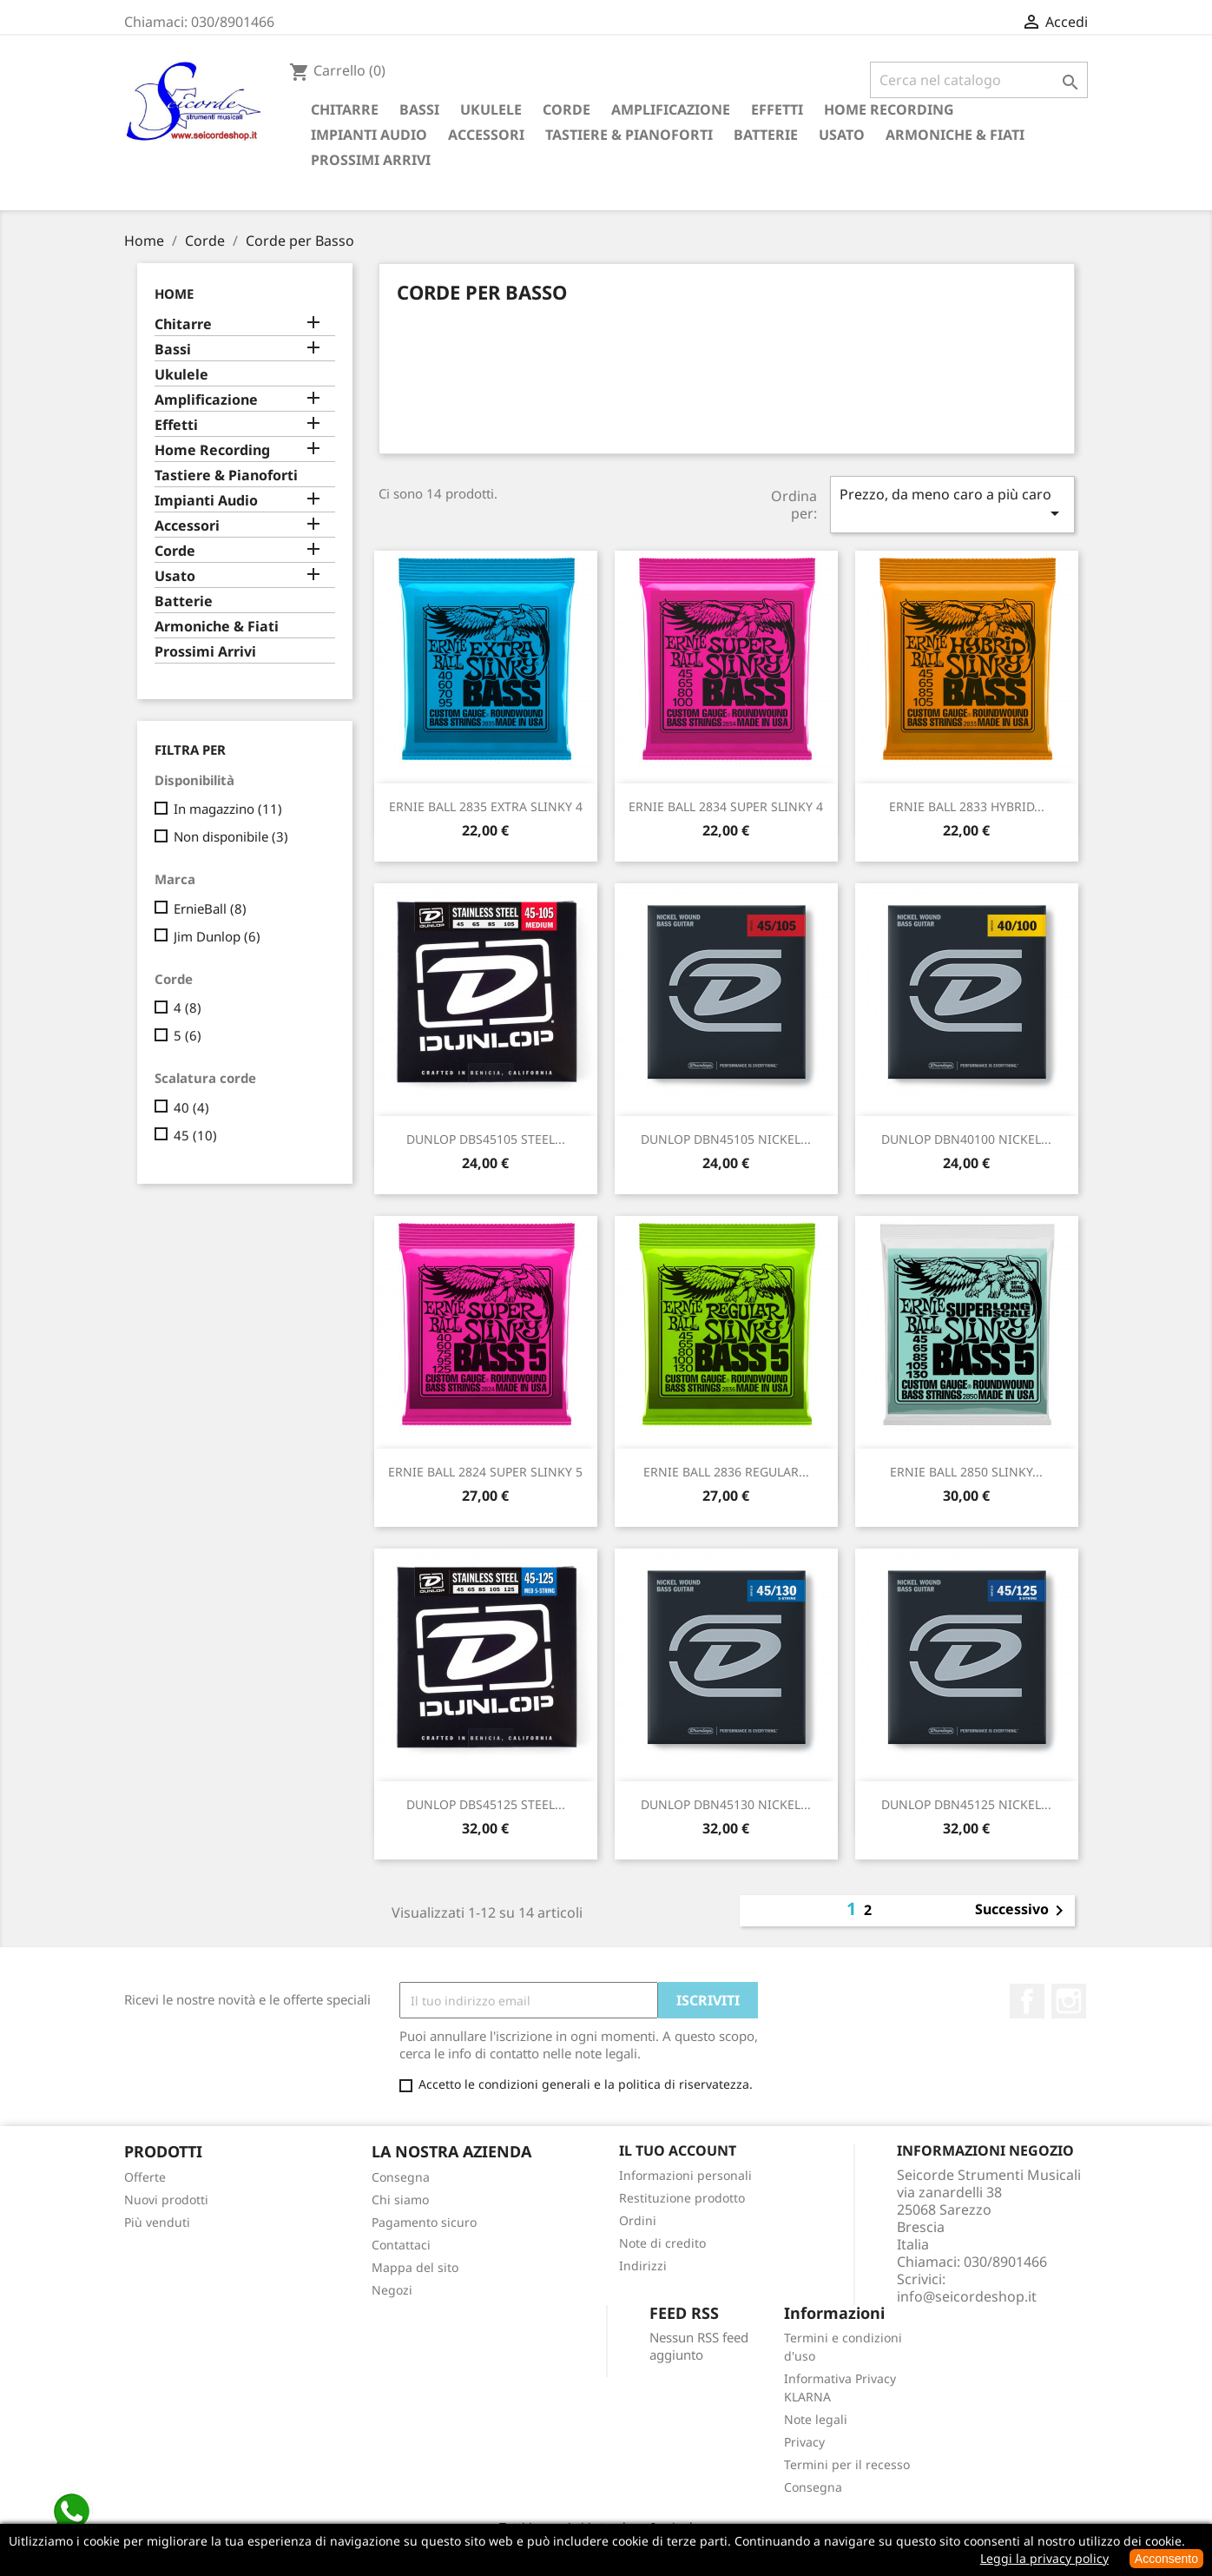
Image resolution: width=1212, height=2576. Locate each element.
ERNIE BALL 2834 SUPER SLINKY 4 (726, 806)
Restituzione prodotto (682, 2198)
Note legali (815, 2419)
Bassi (419, 109)
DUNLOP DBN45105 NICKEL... (726, 1139)
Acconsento (1166, 2559)
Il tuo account (677, 2150)
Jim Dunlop (217, 936)
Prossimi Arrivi (371, 159)
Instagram (1068, 2001)
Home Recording (889, 109)
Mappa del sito (415, 2267)
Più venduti (157, 2222)
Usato (842, 134)
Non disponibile (231, 836)
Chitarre (345, 109)
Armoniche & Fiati (955, 134)
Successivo (1022, 1910)
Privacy (804, 2442)
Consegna (401, 2177)
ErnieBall (210, 908)
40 (191, 1107)
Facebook (1027, 2001)
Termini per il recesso (847, 2464)
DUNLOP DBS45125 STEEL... (485, 1804)
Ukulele (491, 109)
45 (195, 1135)
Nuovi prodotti (166, 2199)
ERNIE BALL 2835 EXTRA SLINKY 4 (486, 806)
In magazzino (228, 808)
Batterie (766, 134)
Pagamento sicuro (424, 2222)
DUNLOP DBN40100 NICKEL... (966, 1139)
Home (174, 293)
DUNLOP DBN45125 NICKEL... (966, 1804)
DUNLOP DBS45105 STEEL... (485, 1139)
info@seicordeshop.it (967, 2296)
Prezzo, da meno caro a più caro (952, 504)
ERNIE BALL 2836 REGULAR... (726, 1471)
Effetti (777, 109)
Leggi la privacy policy (1044, 2558)
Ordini (637, 2220)
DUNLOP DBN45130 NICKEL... (726, 1804)
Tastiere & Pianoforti (629, 134)
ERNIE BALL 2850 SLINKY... (966, 1471)
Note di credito (662, 2243)
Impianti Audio (369, 134)
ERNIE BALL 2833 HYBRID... (966, 806)
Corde (566, 109)
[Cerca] (979, 80)
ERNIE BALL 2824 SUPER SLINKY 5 (485, 1471)
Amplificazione (670, 109)
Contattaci (401, 2244)
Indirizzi (643, 2265)
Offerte (145, 2177)
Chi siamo (400, 2199)
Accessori (486, 134)
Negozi (392, 2290)
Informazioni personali (685, 2175)
